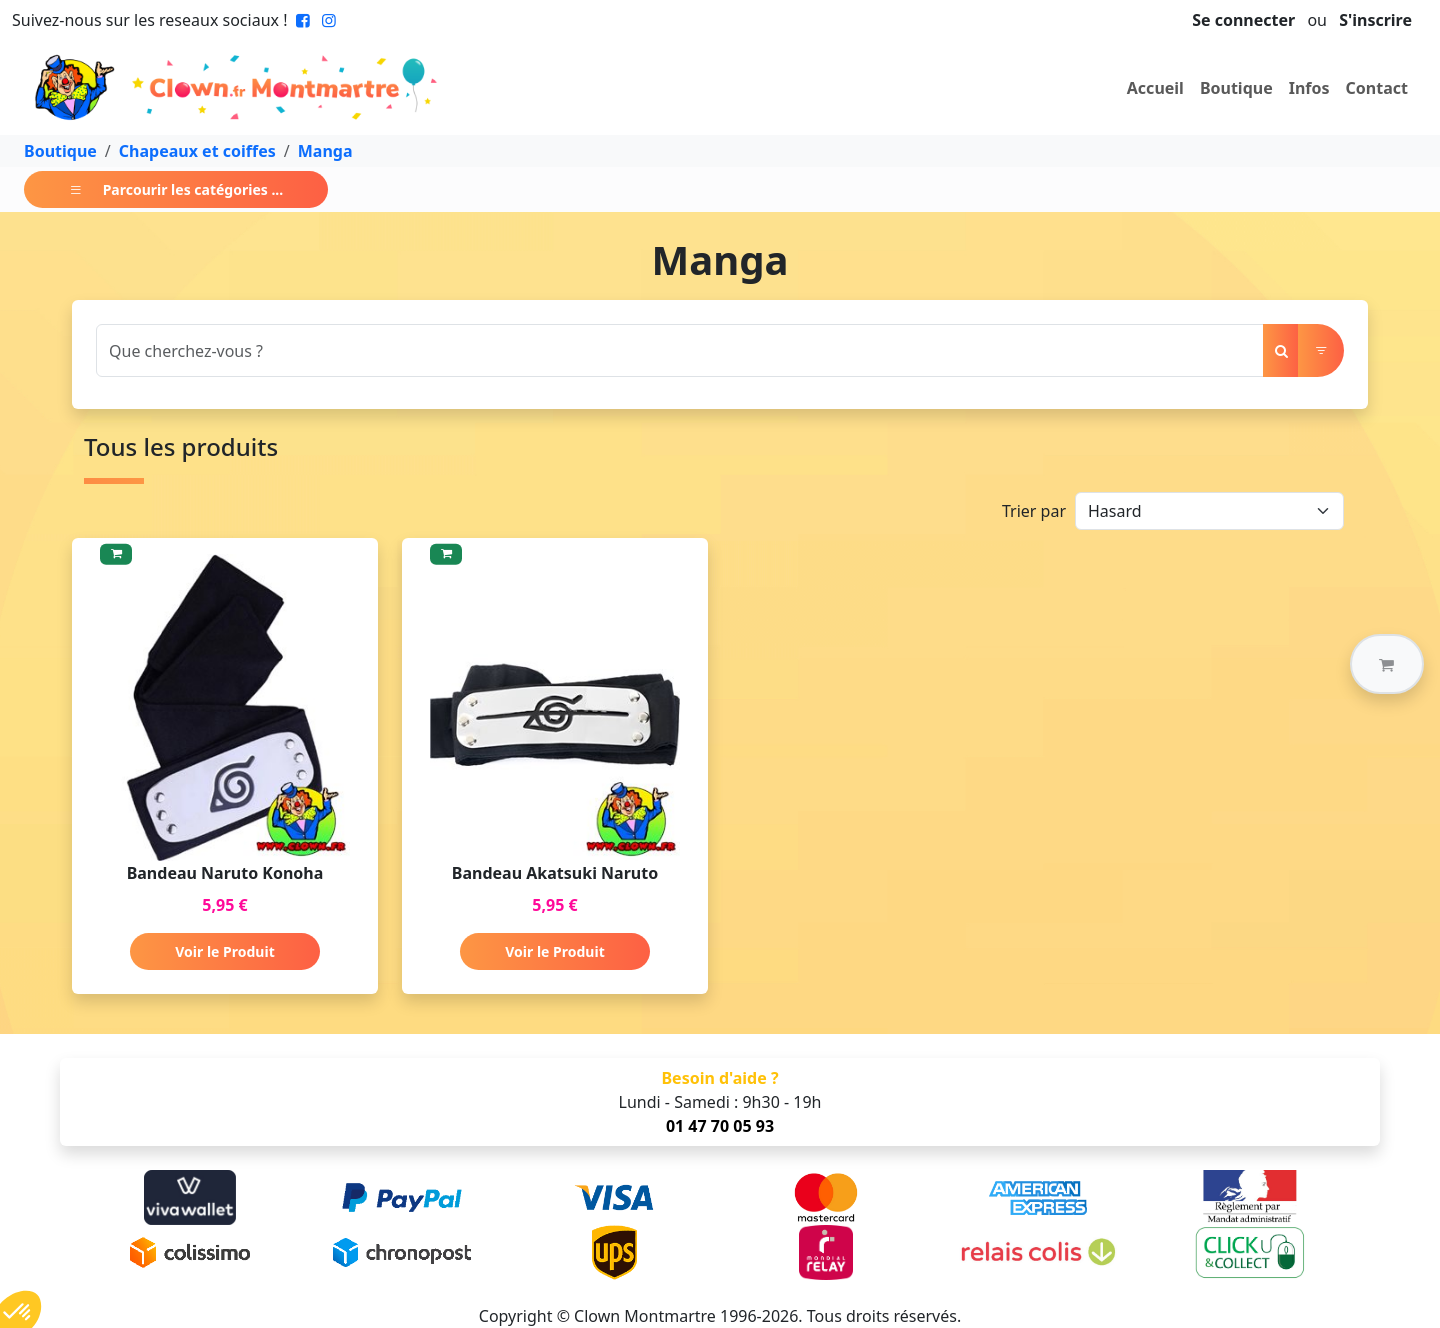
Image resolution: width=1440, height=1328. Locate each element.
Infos (1309, 88)
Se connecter (1243, 20)
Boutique (1236, 88)
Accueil (1155, 88)
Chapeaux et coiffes (197, 151)
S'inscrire (1375, 20)
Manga (325, 151)
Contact (1377, 88)
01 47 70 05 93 (720, 1126)
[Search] (680, 350)
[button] (1387, 664)
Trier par (1034, 511)
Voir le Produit (224, 951)
